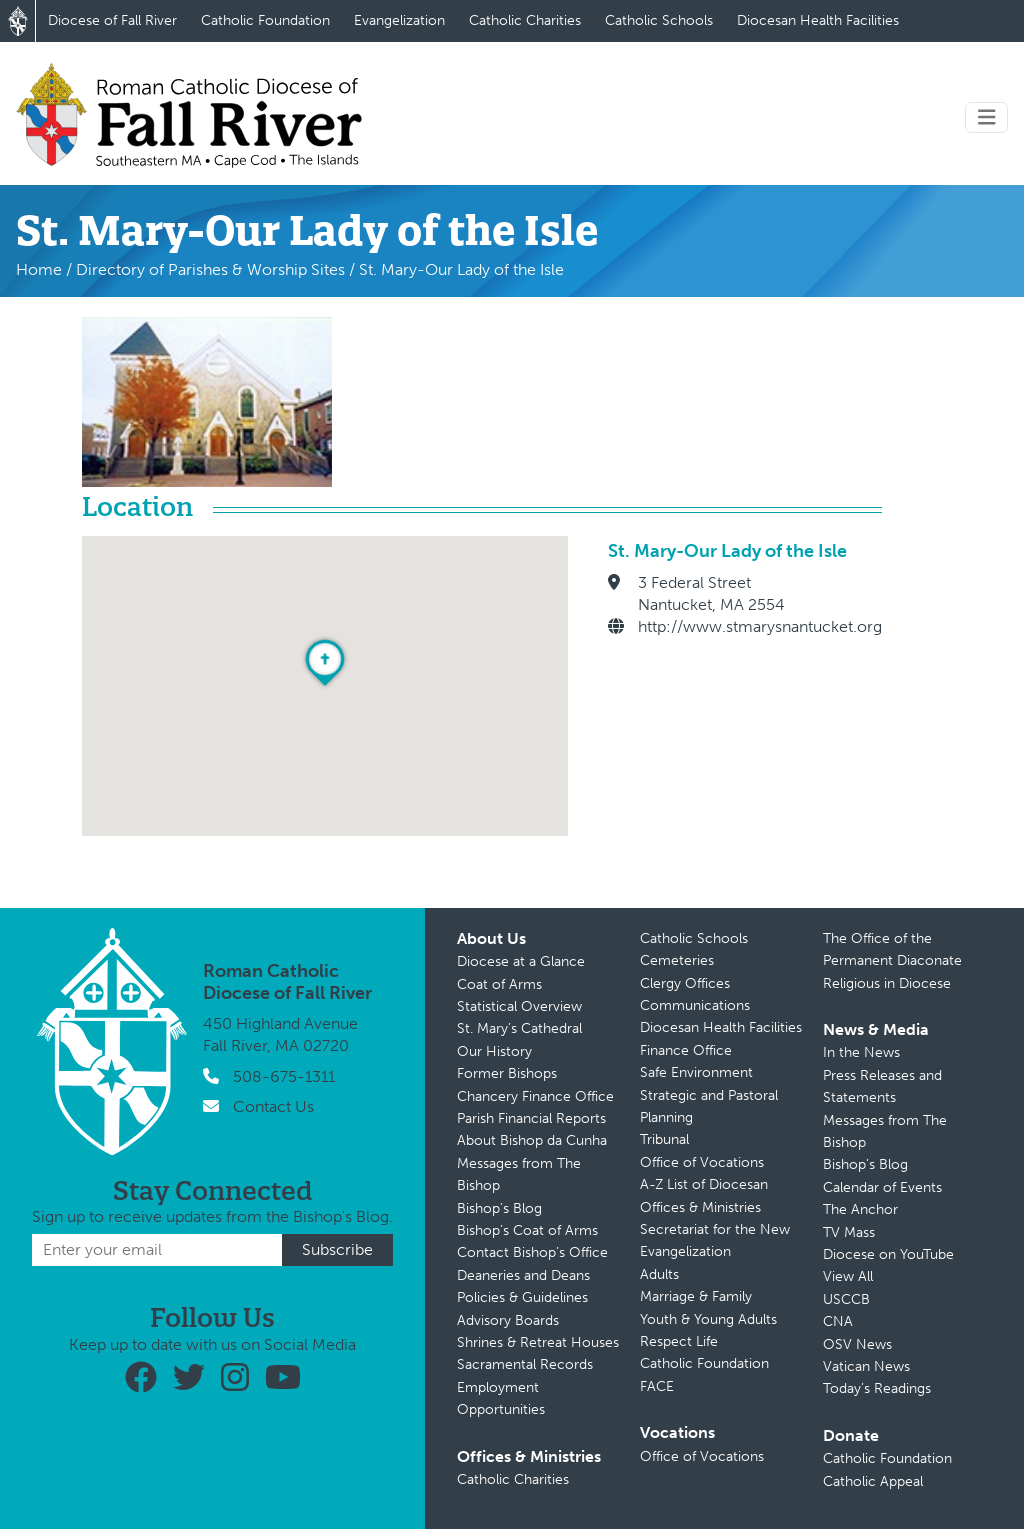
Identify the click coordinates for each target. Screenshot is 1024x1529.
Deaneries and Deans (523, 1275)
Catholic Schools (659, 20)
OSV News (857, 1344)
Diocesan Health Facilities (818, 20)
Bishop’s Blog (499, 1208)
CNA (838, 1321)
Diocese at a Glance (521, 961)
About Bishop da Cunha (532, 1140)
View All (848, 1276)
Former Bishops (507, 1073)
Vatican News (866, 1366)
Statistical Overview (519, 1006)
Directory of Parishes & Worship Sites (210, 269)
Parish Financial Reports (531, 1118)
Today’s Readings (877, 1388)
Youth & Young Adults (708, 1319)
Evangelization (399, 20)
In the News (861, 1052)
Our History (494, 1051)
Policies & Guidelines (522, 1297)
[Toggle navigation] (987, 117)
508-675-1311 (284, 1076)
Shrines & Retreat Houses (538, 1342)
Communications (695, 1005)
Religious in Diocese (887, 983)
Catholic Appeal (873, 1481)
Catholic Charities (525, 20)
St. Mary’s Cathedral (519, 1028)
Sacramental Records (525, 1364)
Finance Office (686, 1050)
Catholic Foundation (265, 20)
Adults (659, 1274)
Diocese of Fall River (112, 20)
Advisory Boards (508, 1320)
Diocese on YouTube (888, 1254)
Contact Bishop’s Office (532, 1252)
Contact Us (273, 1106)
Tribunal (664, 1139)
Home (39, 269)
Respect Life (679, 1341)
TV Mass (849, 1232)
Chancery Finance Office (535, 1096)
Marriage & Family (696, 1296)
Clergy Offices (685, 983)
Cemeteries (677, 960)
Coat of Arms (499, 984)
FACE (657, 1386)
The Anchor (860, 1209)
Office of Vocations (702, 1162)
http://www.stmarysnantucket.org (760, 626)
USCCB (846, 1299)
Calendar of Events (882, 1187)
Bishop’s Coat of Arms (527, 1230)
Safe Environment (696, 1072)
